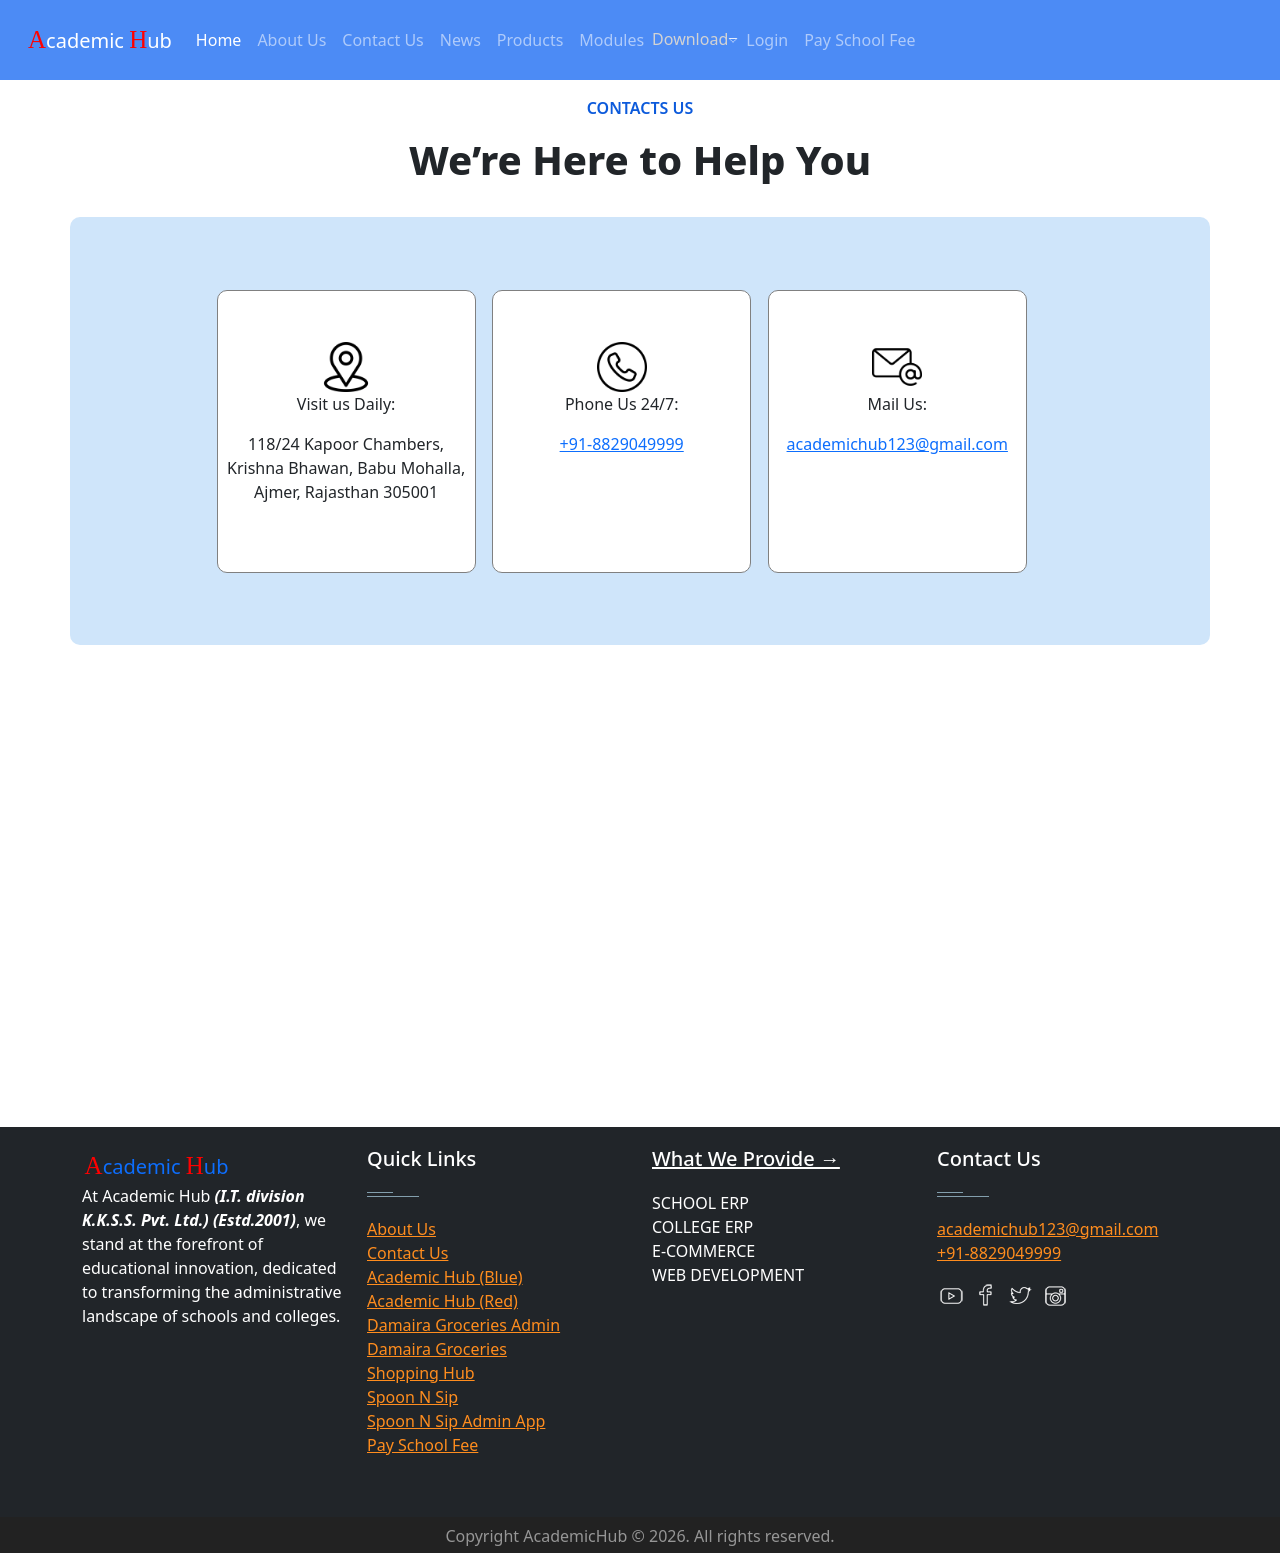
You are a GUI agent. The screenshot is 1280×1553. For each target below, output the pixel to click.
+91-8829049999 (622, 444)
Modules (611, 40)
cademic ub (100, 40)
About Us (291, 40)
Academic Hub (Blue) (444, 1277)
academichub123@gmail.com (897, 444)
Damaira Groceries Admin (463, 1325)
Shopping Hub (421, 1373)
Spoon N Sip (412, 1397)
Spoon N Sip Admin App (456, 1421)
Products (530, 40)
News (460, 40)
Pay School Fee (859, 40)
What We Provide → (746, 1158)
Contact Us (382, 40)
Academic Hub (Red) (442, 1301)
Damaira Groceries (437, 1349)
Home (219, 40)
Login (767, 40)
